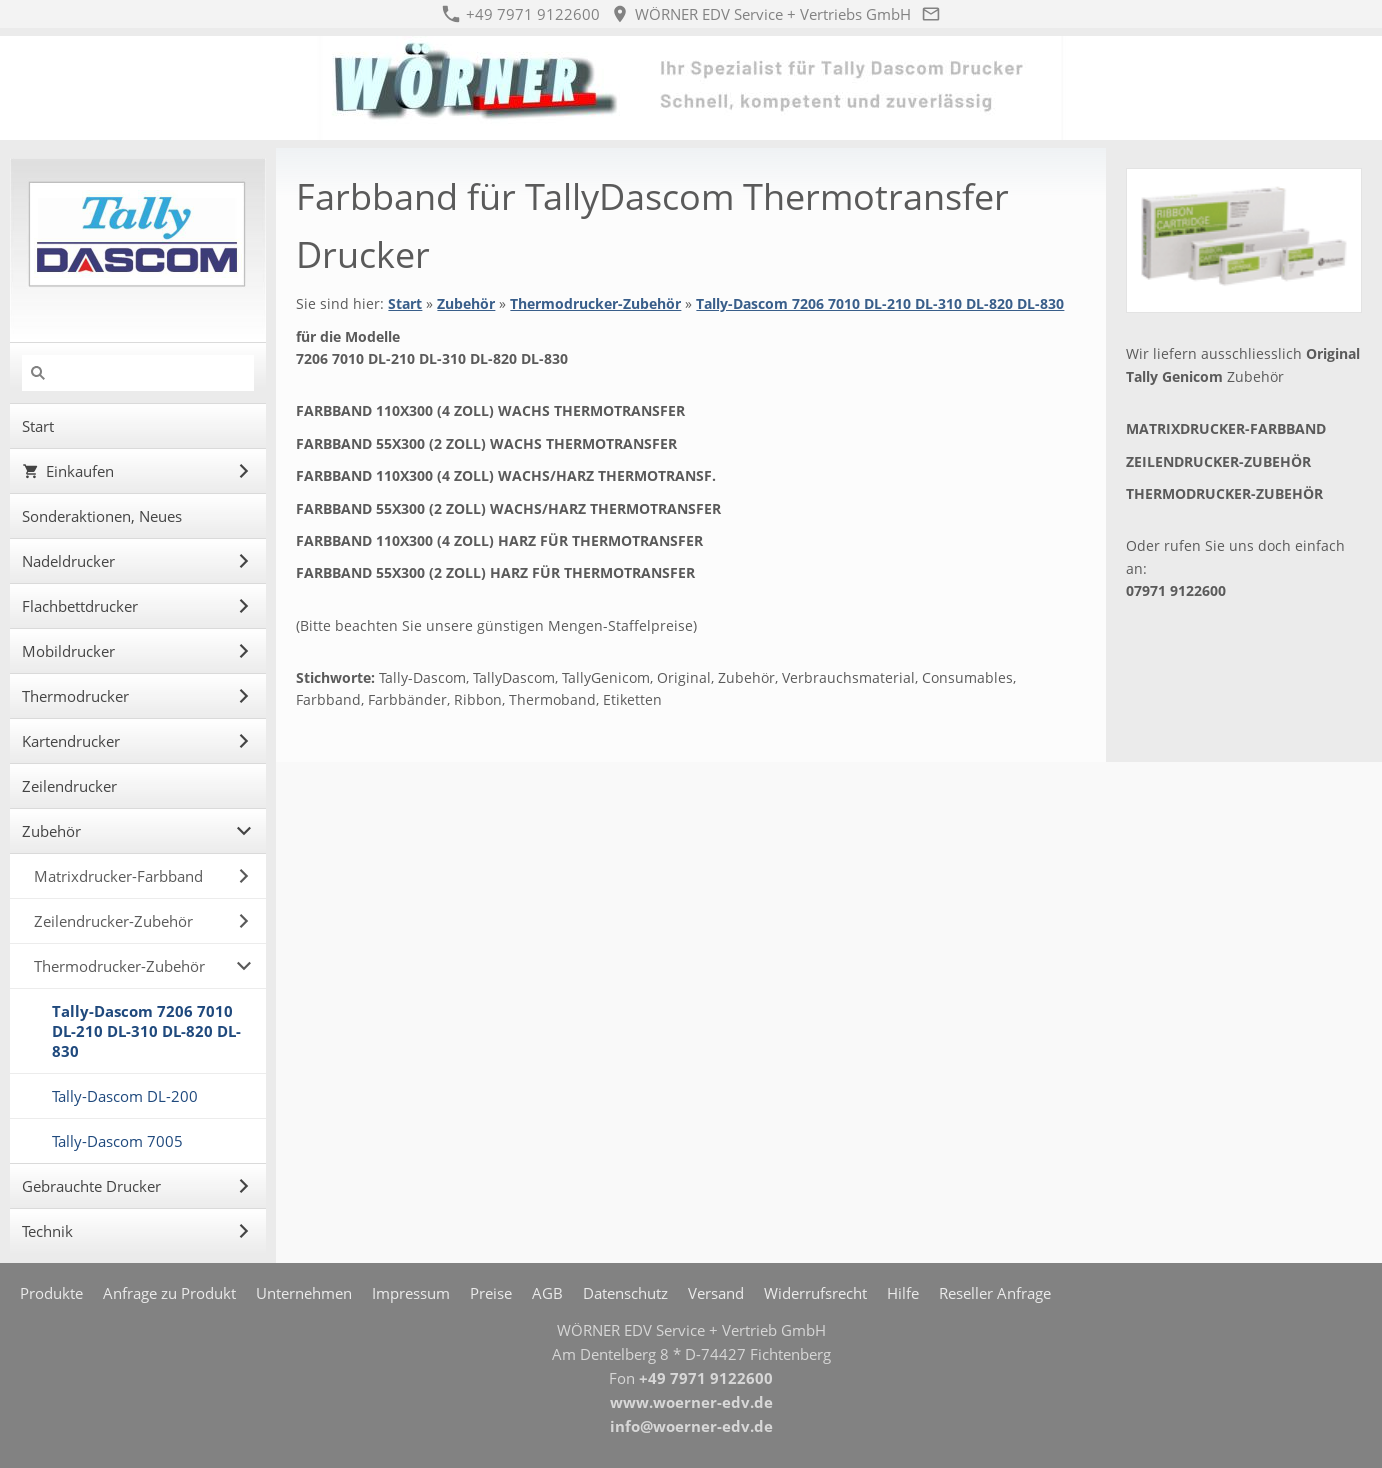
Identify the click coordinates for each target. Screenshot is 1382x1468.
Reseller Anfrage (995, 1293)
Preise (491, 1293)
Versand (716, 1293)
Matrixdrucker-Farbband (1226, 428)
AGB (547, 1293)
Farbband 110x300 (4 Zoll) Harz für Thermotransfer (499, 540)
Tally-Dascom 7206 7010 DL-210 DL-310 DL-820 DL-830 (880, 303)
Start (405, 303)
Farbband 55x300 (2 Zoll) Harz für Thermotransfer (495, 572)
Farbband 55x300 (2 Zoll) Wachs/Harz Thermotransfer (508, 508)
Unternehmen (304, 1293)
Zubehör (466, 303)
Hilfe (903, 1293)
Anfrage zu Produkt (169, 1293)
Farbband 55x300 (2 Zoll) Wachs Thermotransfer (486, 443)
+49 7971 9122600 (521, 14)
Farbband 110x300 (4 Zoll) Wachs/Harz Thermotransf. (506, 475)
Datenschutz (625, 1293)
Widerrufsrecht (815, 1293)
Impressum (411, 1293)
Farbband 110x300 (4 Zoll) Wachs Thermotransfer (490, 410)
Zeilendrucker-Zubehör (1218, 461)
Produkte (51, 1293)
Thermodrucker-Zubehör (595, 303)
